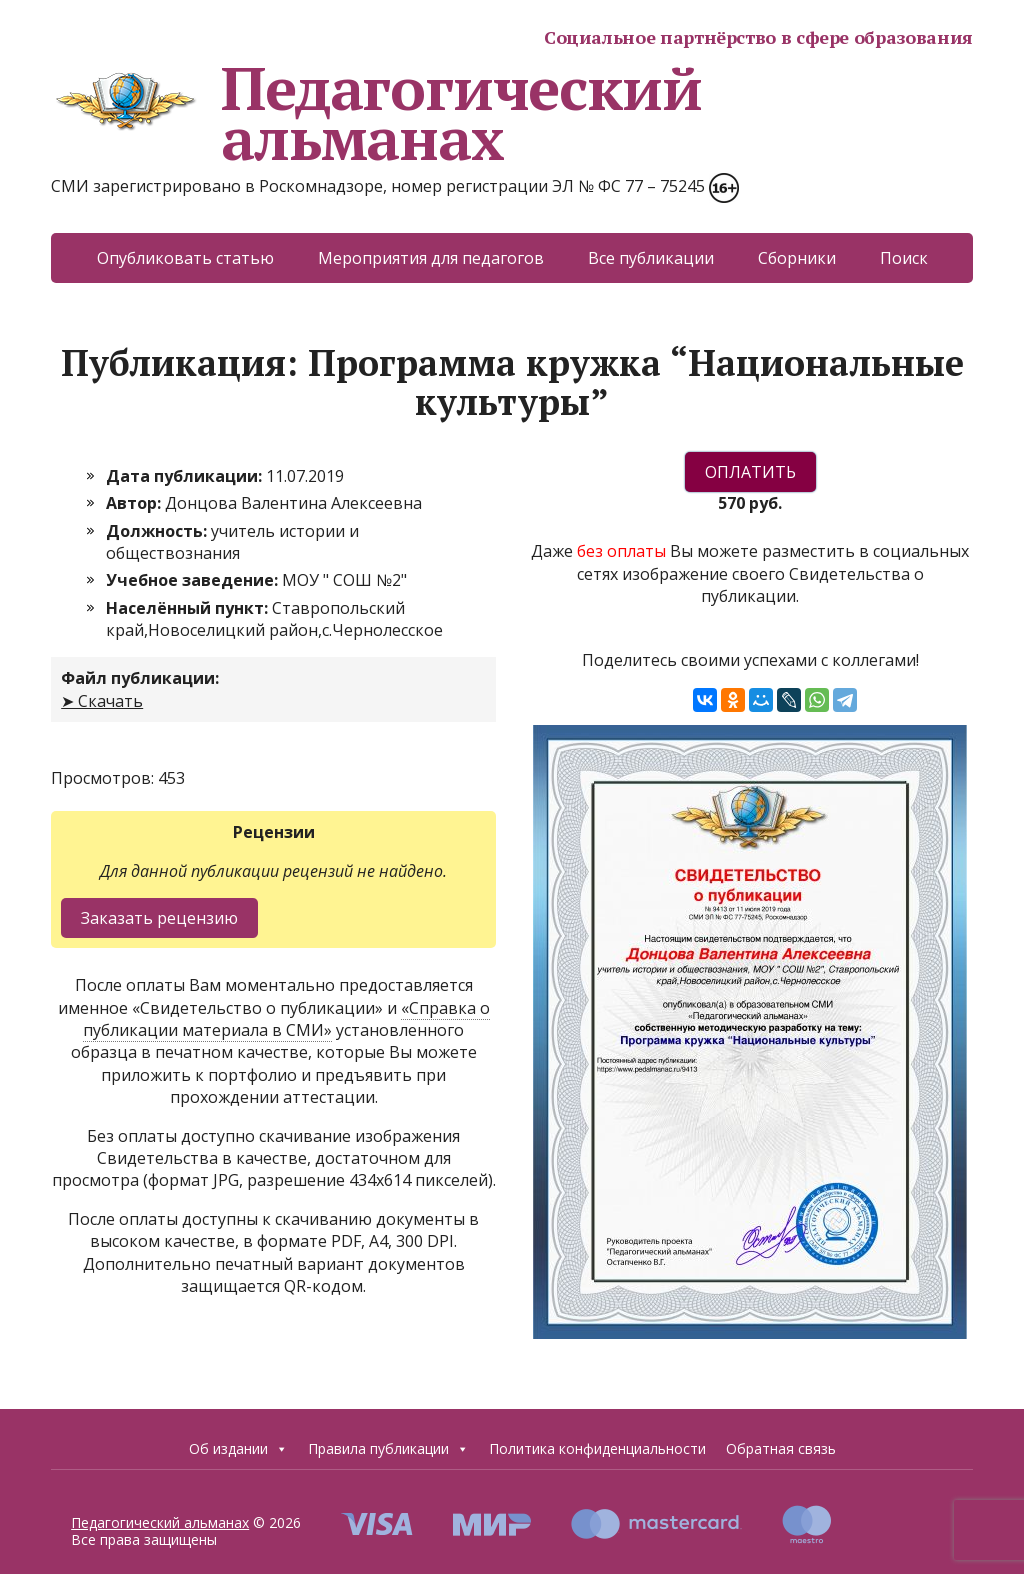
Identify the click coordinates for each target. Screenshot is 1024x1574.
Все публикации (651, 258)
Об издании (238, 1449)
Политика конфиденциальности (597, 1448)
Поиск (904, 258)
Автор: (135, 503)
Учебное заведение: (194, 580)
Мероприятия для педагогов (431, 258)
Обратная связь (781, 1448)
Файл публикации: (140, 678)
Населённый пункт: (189, 608)
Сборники (797, 258)
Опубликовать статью (185, 258)
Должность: (158, 531)
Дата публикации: (186, 476)
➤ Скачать (102, 701)
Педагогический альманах (376, 113)
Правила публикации (388, 1449)
